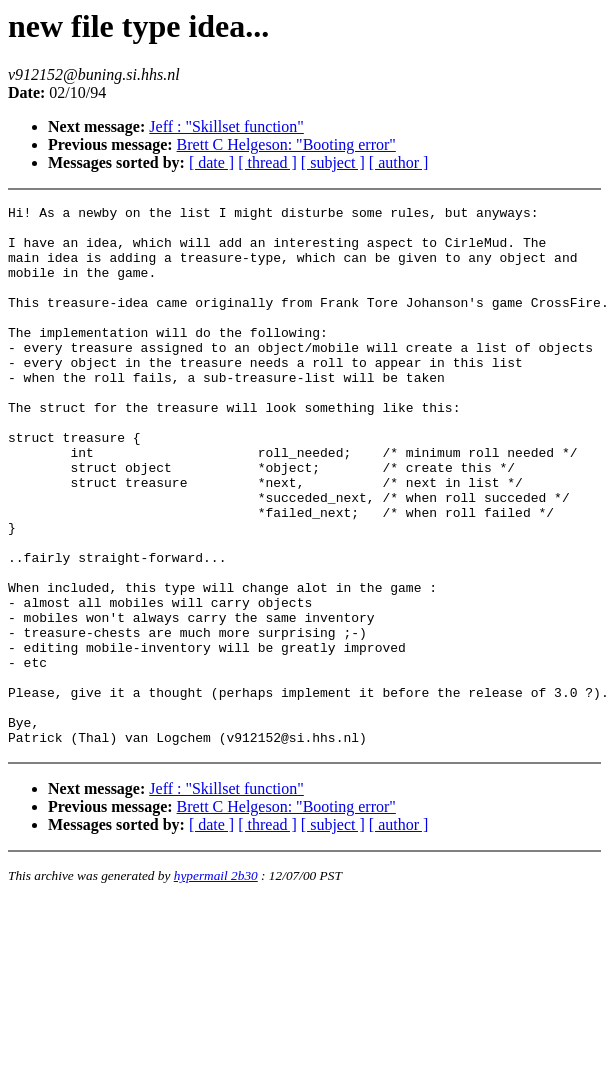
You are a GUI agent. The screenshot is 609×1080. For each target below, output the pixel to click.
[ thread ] (267, 162)
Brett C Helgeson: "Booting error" (286, 144)
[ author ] (399, 162)
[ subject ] (333, 162)
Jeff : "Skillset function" (226, 126)
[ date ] (211, 162)
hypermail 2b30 (216, 983)
